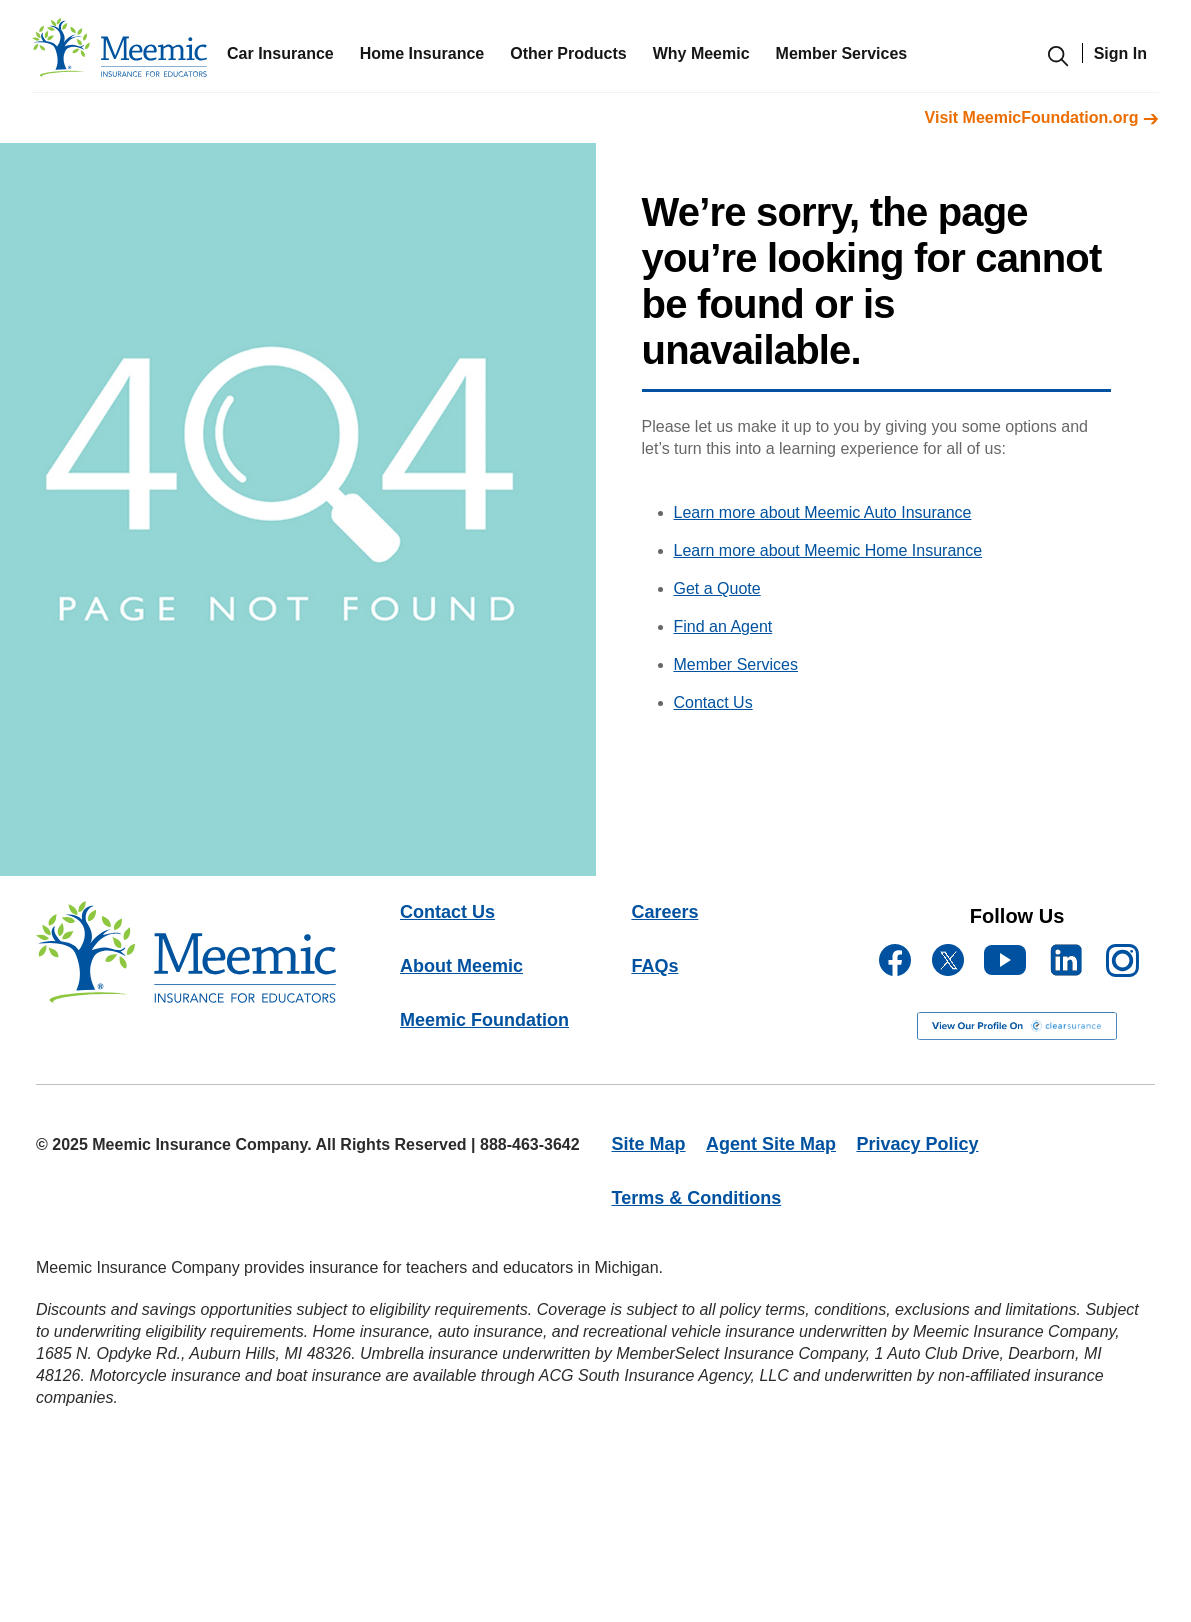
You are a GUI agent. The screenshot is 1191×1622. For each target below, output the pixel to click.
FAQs (654, 966)
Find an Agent (723, 626)
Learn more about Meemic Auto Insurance (823, 512)
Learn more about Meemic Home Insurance (828, 550)
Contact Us (713, 702)
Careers (664, 912)
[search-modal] (1058, 64)
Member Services (736, 664)
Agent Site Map (771, 1144)
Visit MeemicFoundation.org (1042, 117)
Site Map (649, 1144)
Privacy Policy (917, 1144)
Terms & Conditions (697, 1198)
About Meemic (461, 966)
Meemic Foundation (484, 1020)
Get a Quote (717, 588)
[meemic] (119, 52)
